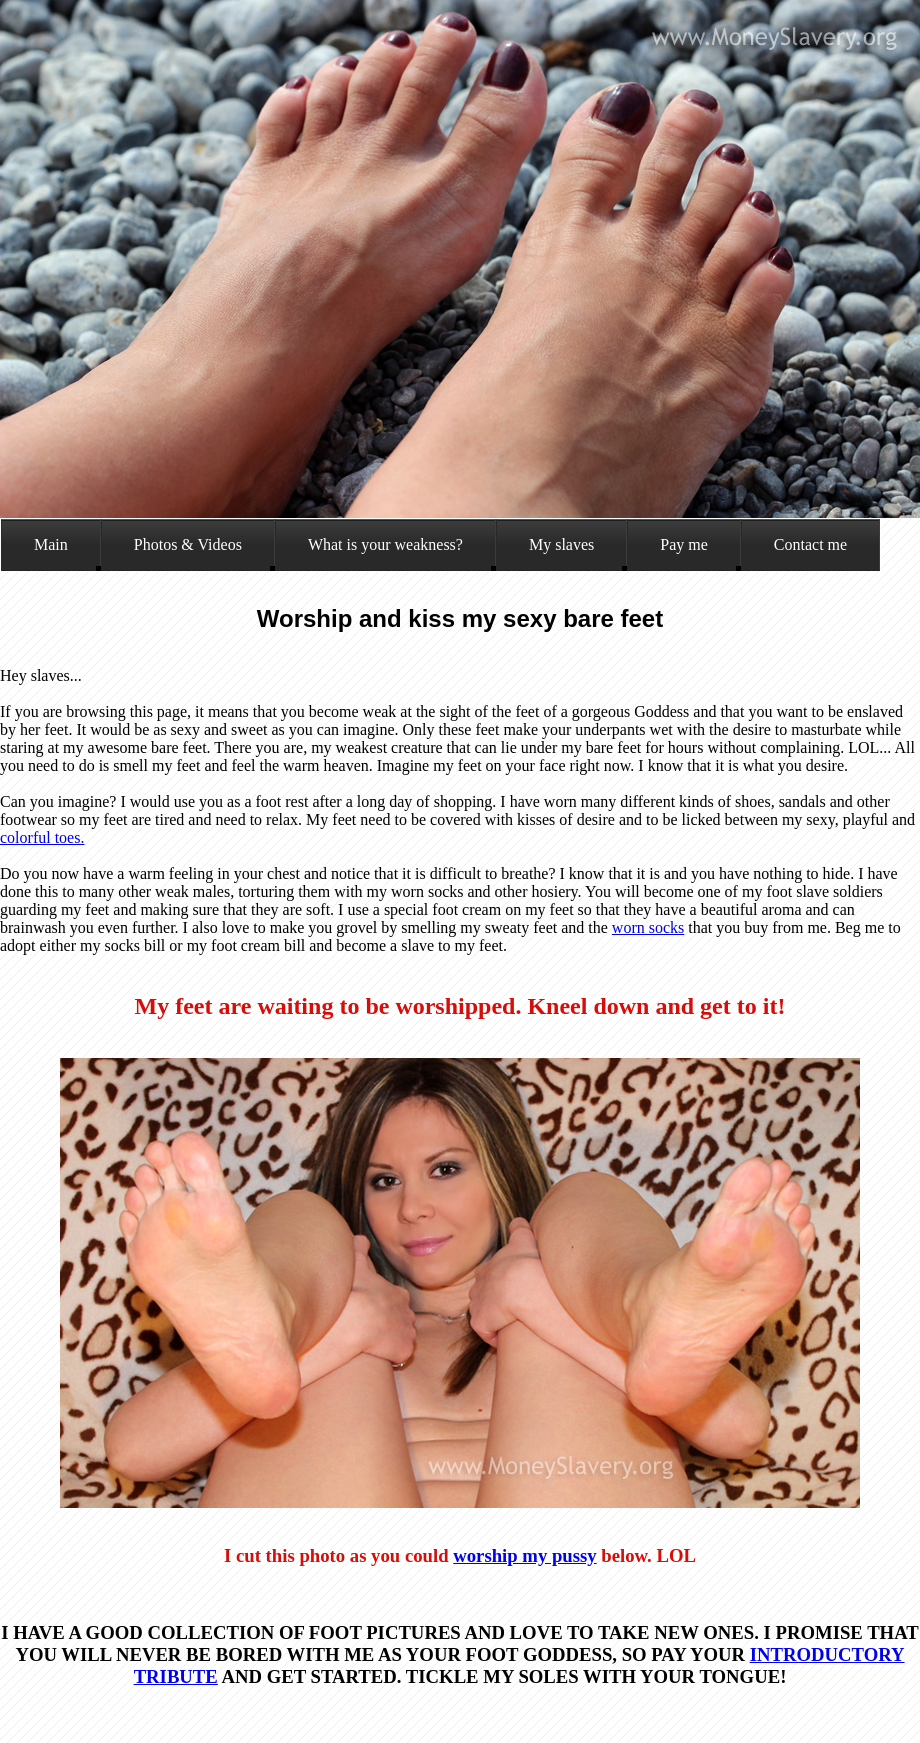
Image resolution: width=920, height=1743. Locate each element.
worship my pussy (524, 1555)
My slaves (561, 544)
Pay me (684, 544)
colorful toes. (42, 837)
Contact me (810, 544)
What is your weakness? (385, 544)
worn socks (648, 927)
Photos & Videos (188, 544)
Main (51, 544)
